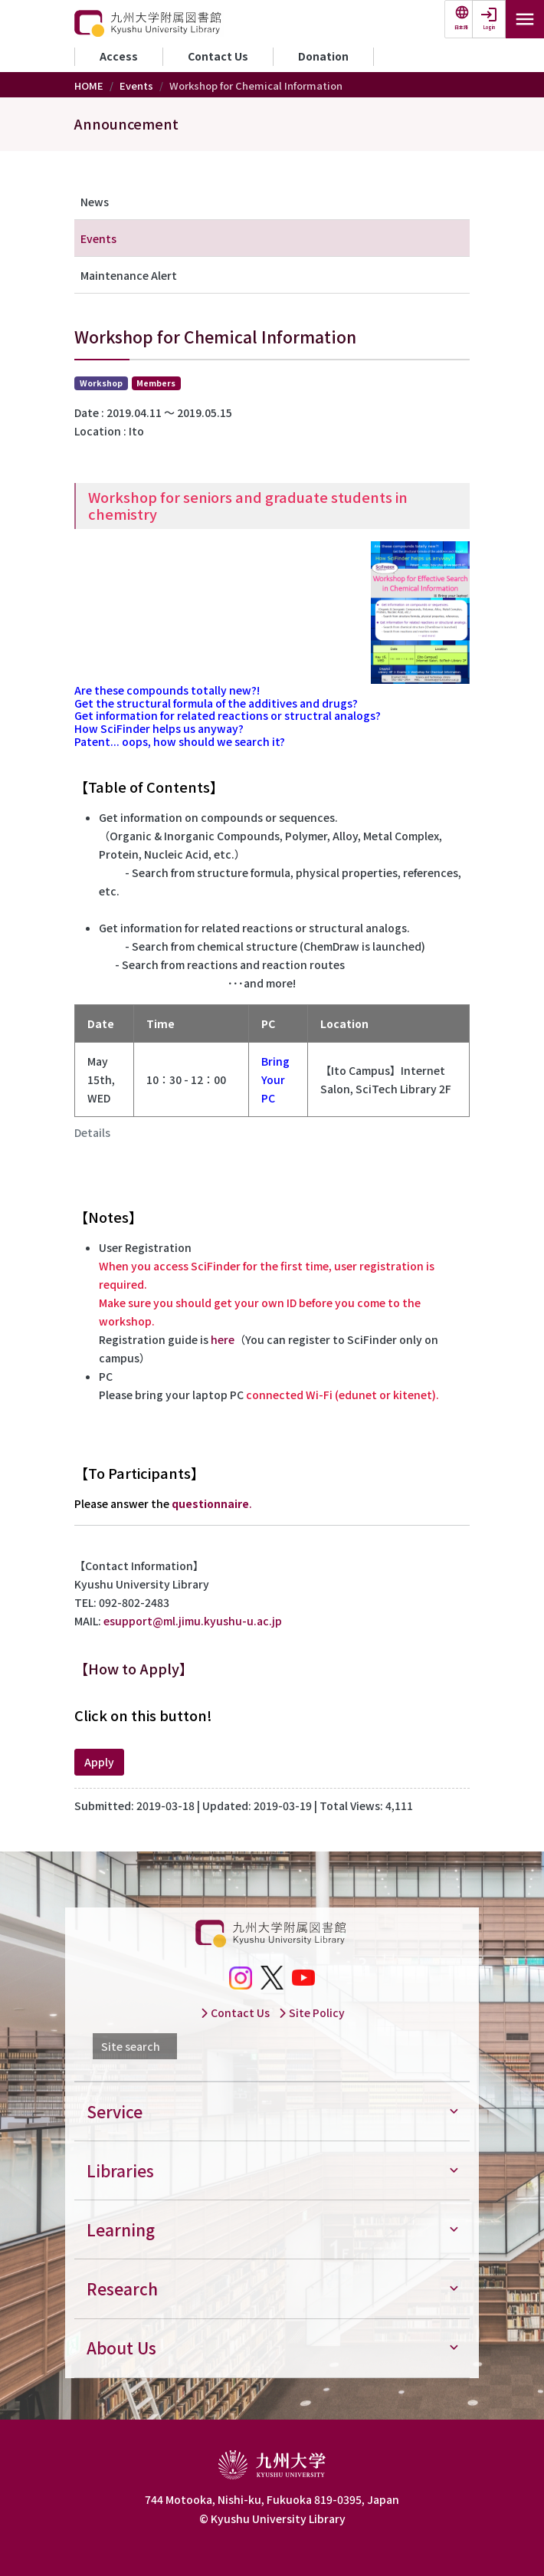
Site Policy (311, 2012)
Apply (99, 1761)
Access (119, 56)
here (222, 1339)
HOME (88, 85)
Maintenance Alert (128, 275)
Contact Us (218, 56)
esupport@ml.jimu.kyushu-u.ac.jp (192, 1620)
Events (136, 85)
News (94, 201)
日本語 (461, 27)
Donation (323, 56)
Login (489, 27)
